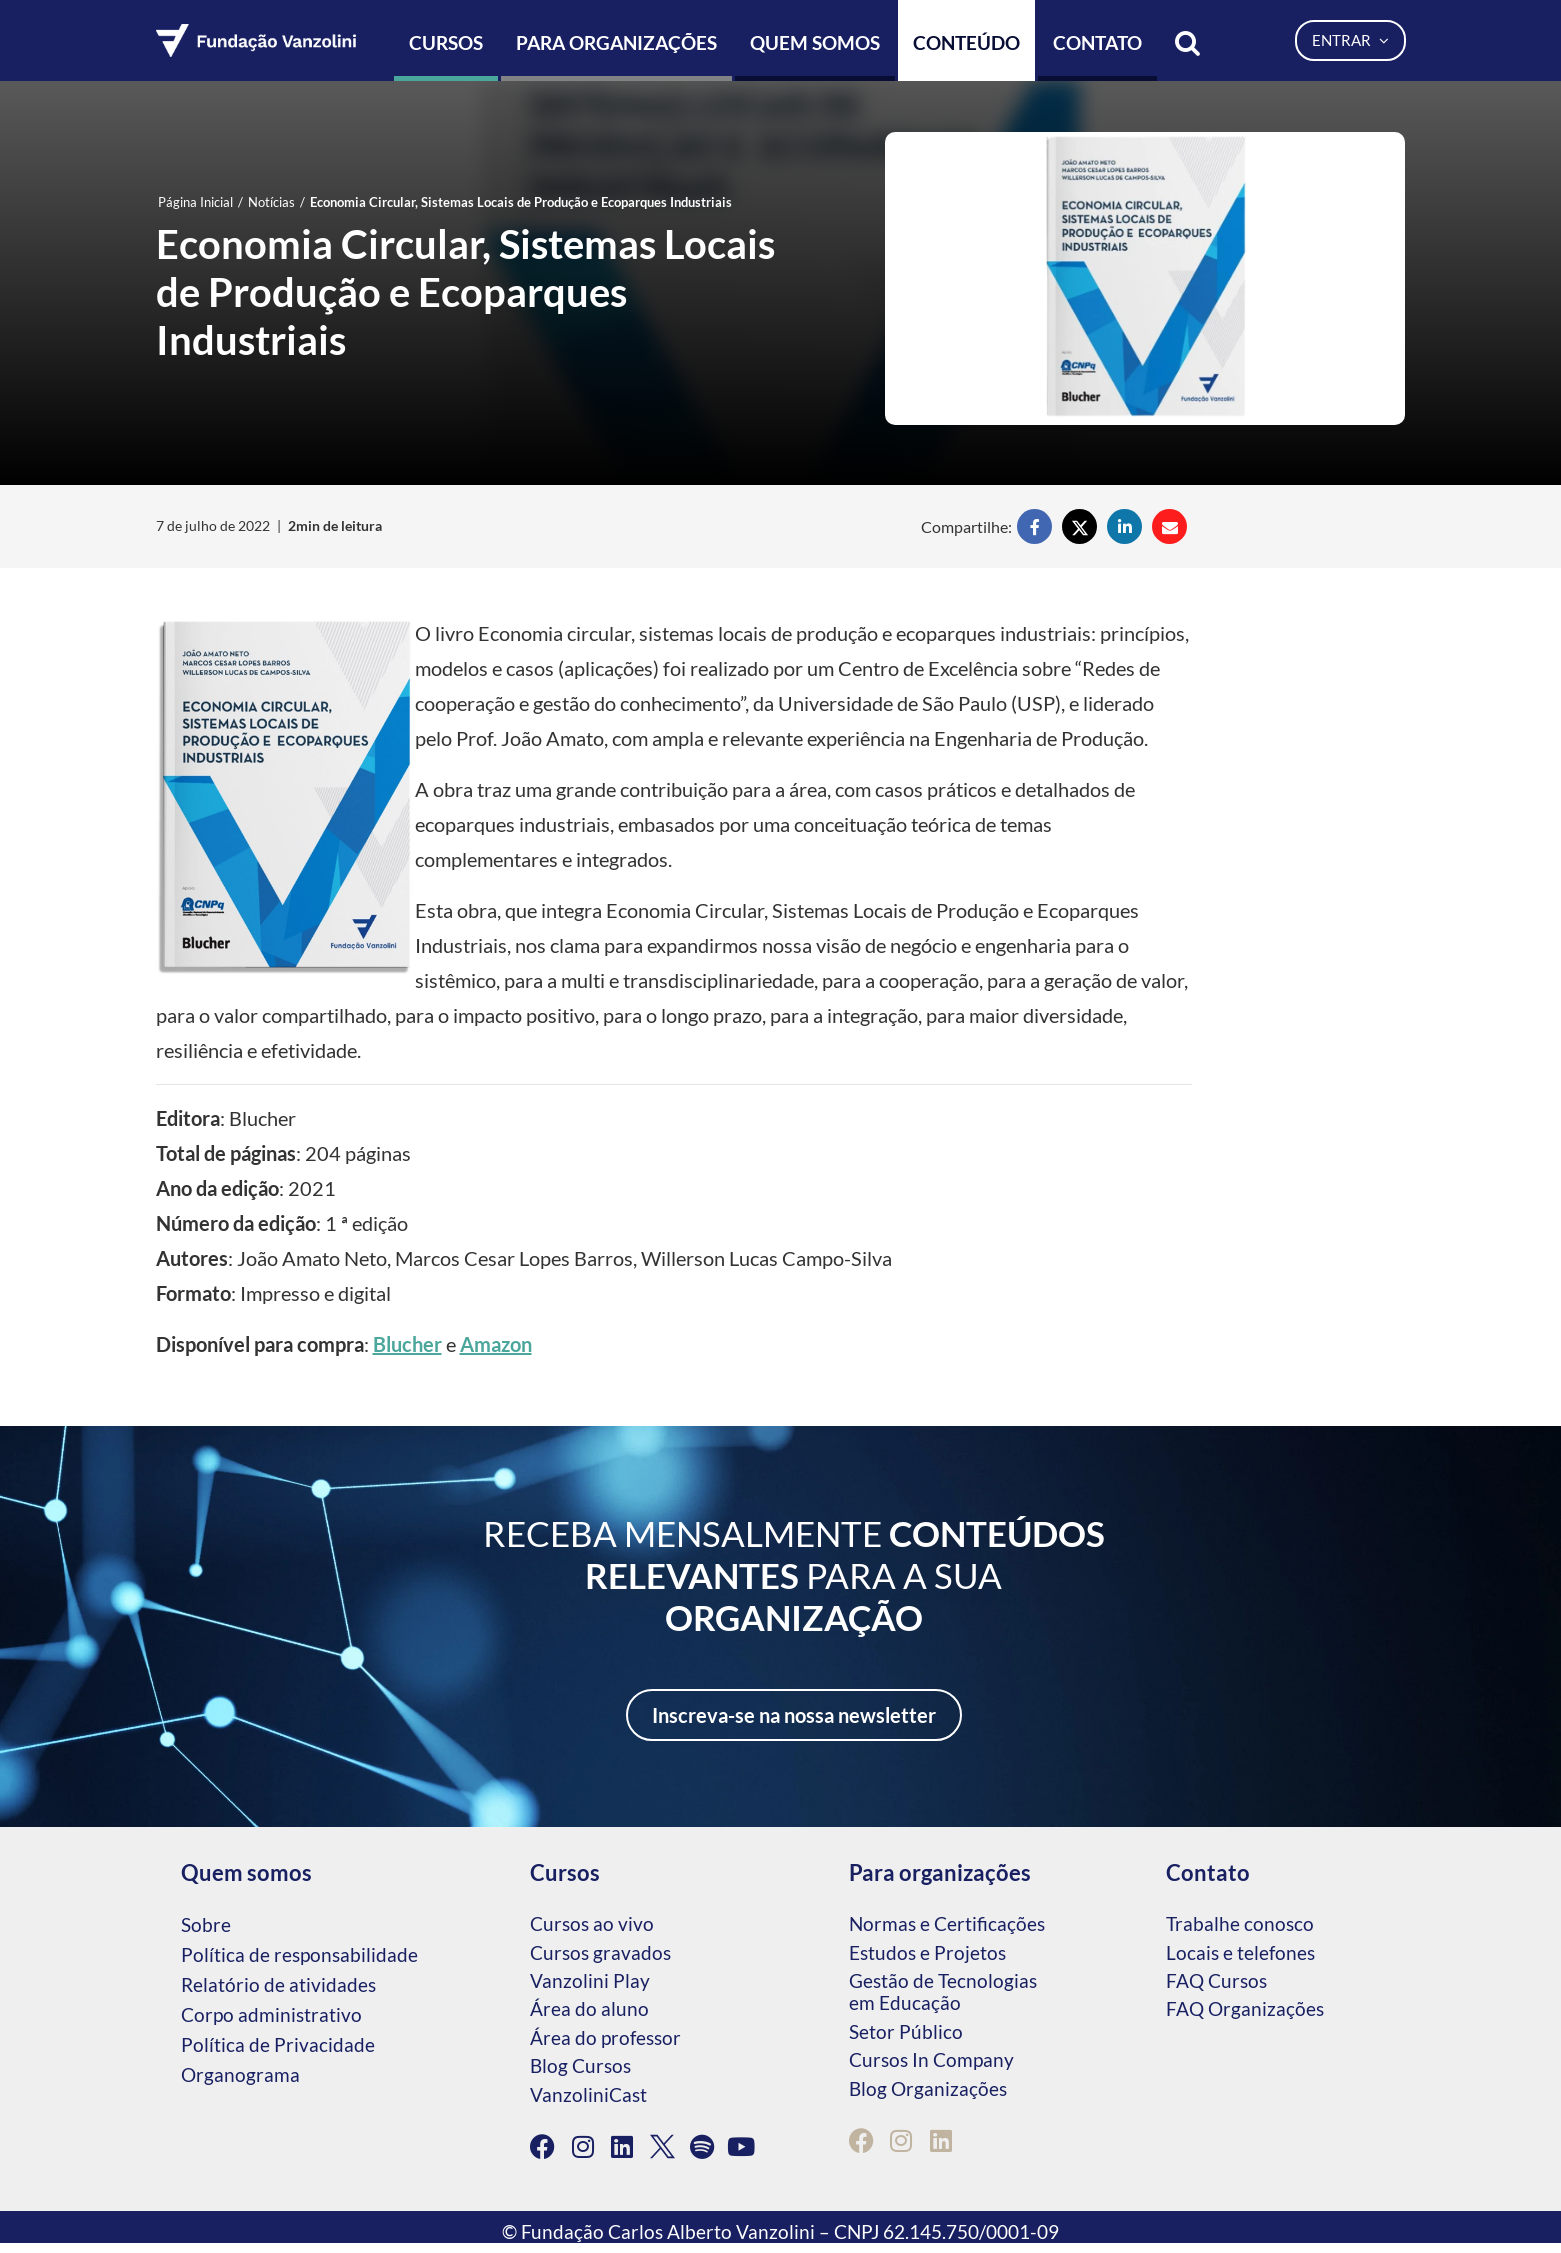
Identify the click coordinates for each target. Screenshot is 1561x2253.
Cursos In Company (931, 2059)
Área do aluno (589, 2008)
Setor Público (906, 2031)
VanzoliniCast (588, 2094)
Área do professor (605, 2037)
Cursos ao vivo (592, 1923)
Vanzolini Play (590, 1980)
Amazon (496, 1344)
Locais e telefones (1240, 1952)
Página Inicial (195, 202)
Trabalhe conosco (1240, 1923)
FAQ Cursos (1216, 1980)
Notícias (271, 202)
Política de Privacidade (278, 2044)
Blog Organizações (928, 2088)
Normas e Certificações (947, 1923)
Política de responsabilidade (299, 1954)
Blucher (407, 1344)
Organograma (240, 2074)
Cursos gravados (600, 1952)
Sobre (206, 1924)
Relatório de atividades (278, 1984)
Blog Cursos (580, 2065)
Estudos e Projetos (927, 1952)
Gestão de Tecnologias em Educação (943, 1991)
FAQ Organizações (1245, 2008)
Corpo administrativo (271, 2014)
